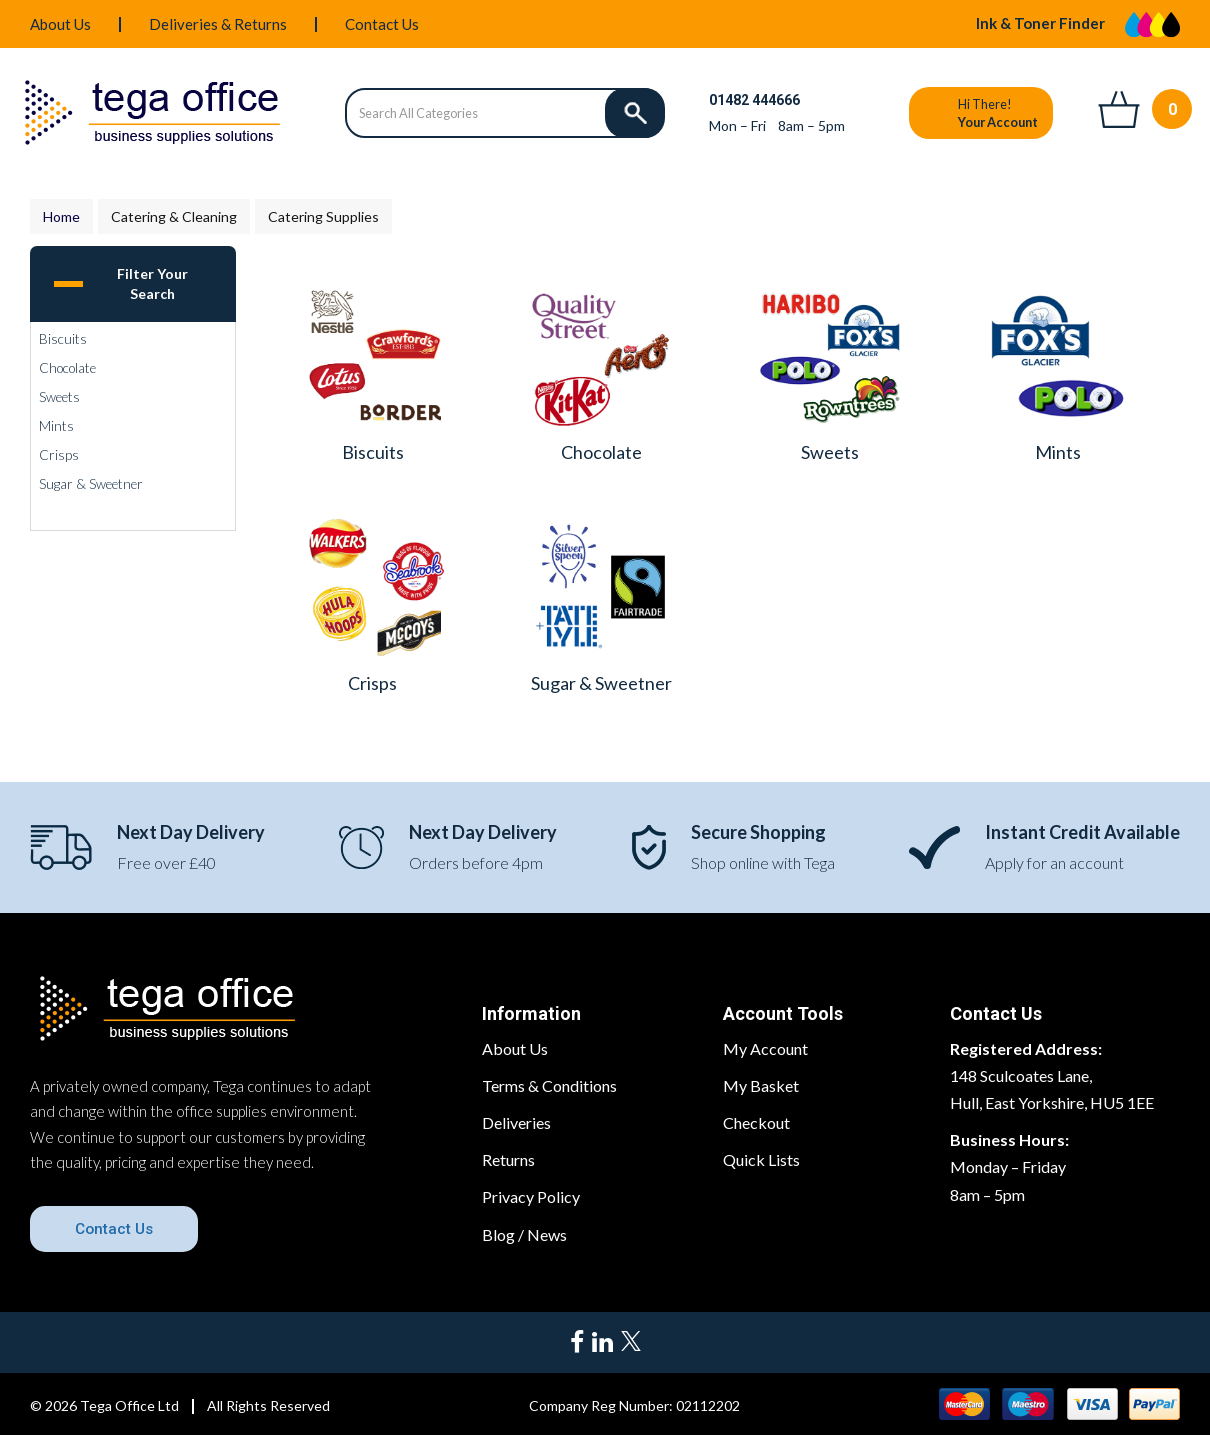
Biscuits (63, 339)
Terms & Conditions (549, 1085)
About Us (60, 24)
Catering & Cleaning (174, 216)
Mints (56, 426)
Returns (508, 1159)
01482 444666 (754, 100)
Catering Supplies (323, 216)
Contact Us (382, 24)
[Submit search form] (635, 113)
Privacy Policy (531, 1196)
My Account (765, 1048)
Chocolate (67, 368)
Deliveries (516, 1122)
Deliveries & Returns (218, 24)
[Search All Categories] (504, 113)
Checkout (756, 1122)
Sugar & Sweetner (91, 484)
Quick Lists (761, 1159)
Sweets (59, 397)
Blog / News (524, 1234)
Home (61, 216)
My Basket (761, 1085)
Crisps (59, 455)
